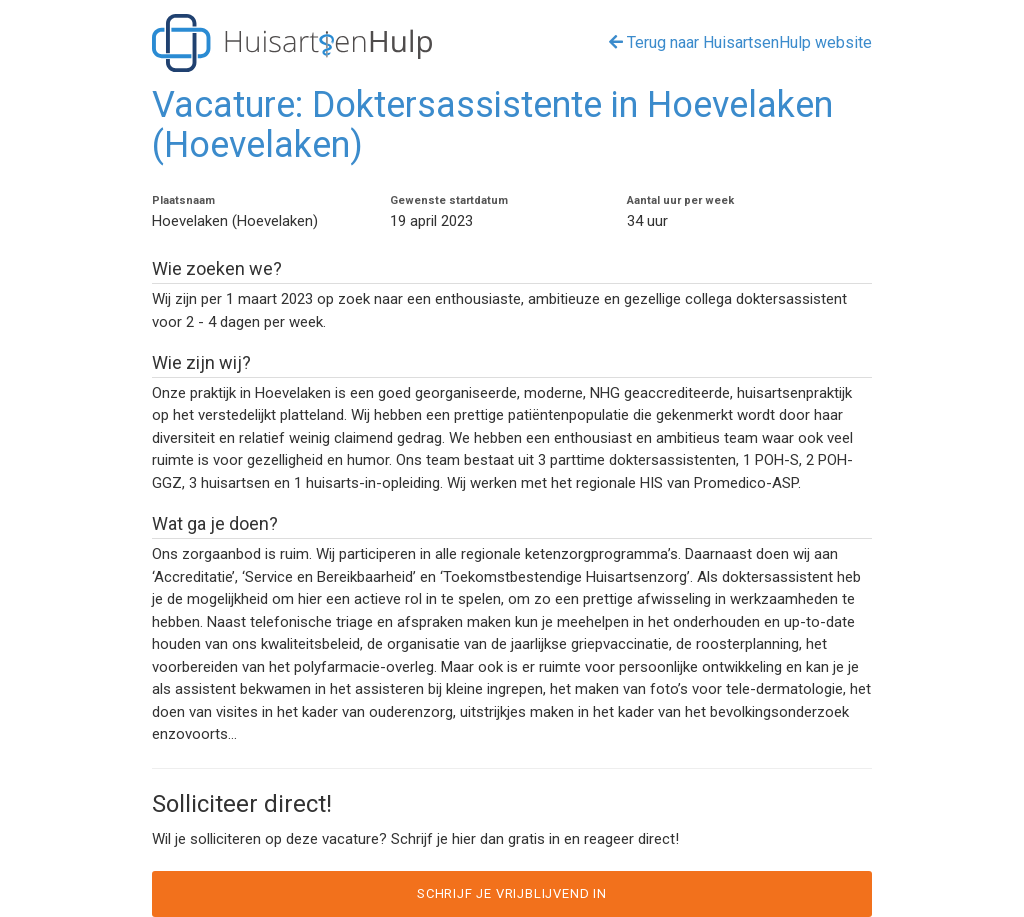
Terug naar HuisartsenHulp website (740, 42)
